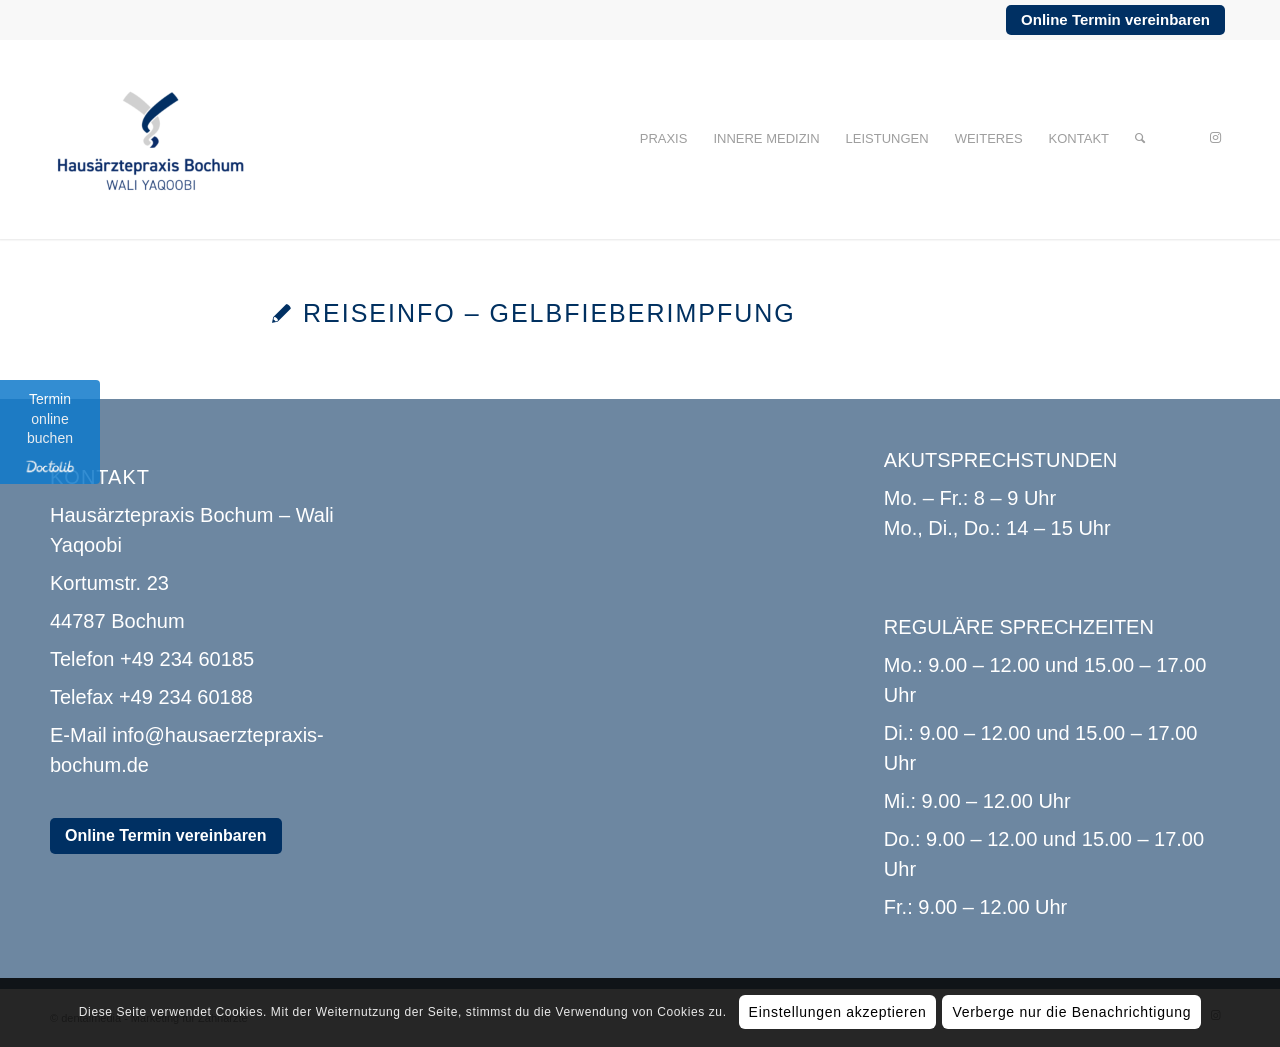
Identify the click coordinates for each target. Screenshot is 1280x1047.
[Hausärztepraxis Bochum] (150, 139)
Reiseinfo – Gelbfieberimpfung (549, 313)
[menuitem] (664, 139)
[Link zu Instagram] (1215, 138)
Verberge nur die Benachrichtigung (1071, 1012)
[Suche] (1140, 139)
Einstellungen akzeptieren (838, 1012)
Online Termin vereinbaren (1115, 19)
